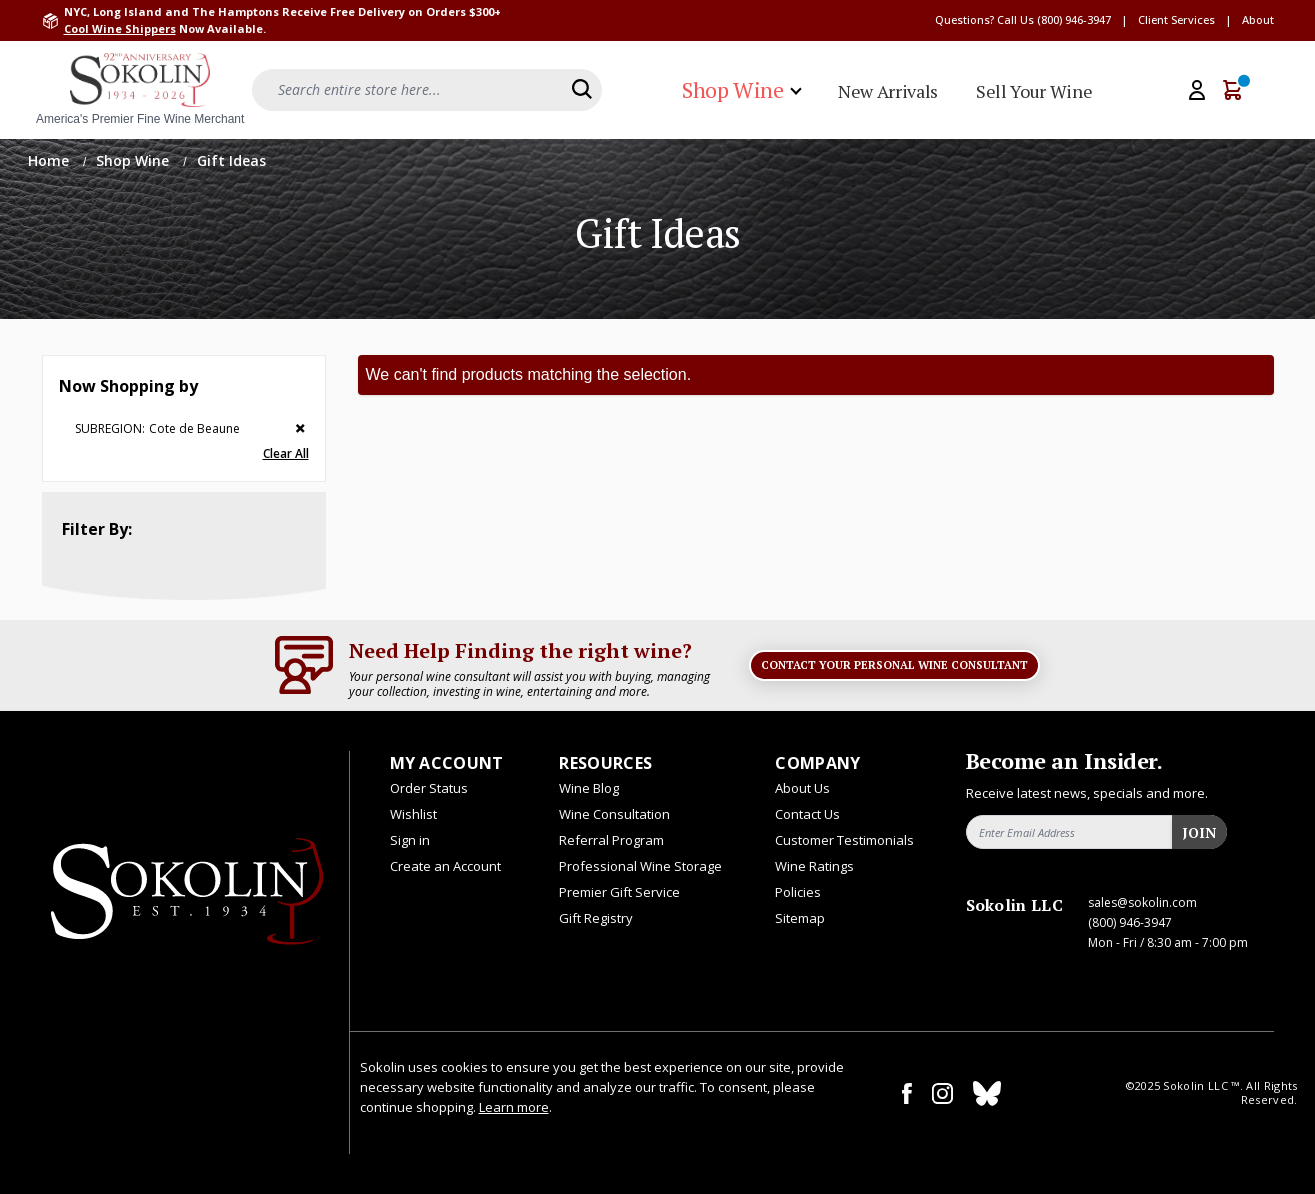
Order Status (429, 788)
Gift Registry (596, 918)
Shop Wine (134, 160)
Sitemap (800, 918)
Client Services (1176, 19)
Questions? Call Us (984, 19)
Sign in (410, 840)
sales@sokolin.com (1142, 902)
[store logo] (140, 90)
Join (1199, 832)
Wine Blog (589, 788)
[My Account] (1197, 90)
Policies (798, 892)
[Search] (582, 89)
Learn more (514, 1107)
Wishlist (413, 814)
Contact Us (807, 814)
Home (50, 160)
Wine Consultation (614, 814)
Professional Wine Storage (640, 866)
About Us (802, 788)
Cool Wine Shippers (120, 28)
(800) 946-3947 (1074, 19)
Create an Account (445, 866)
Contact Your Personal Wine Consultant (894, 665)
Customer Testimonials (844, 840)
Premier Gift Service (619, 892)
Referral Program (611, 840)
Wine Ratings (814, 866)
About (1258, 19)
